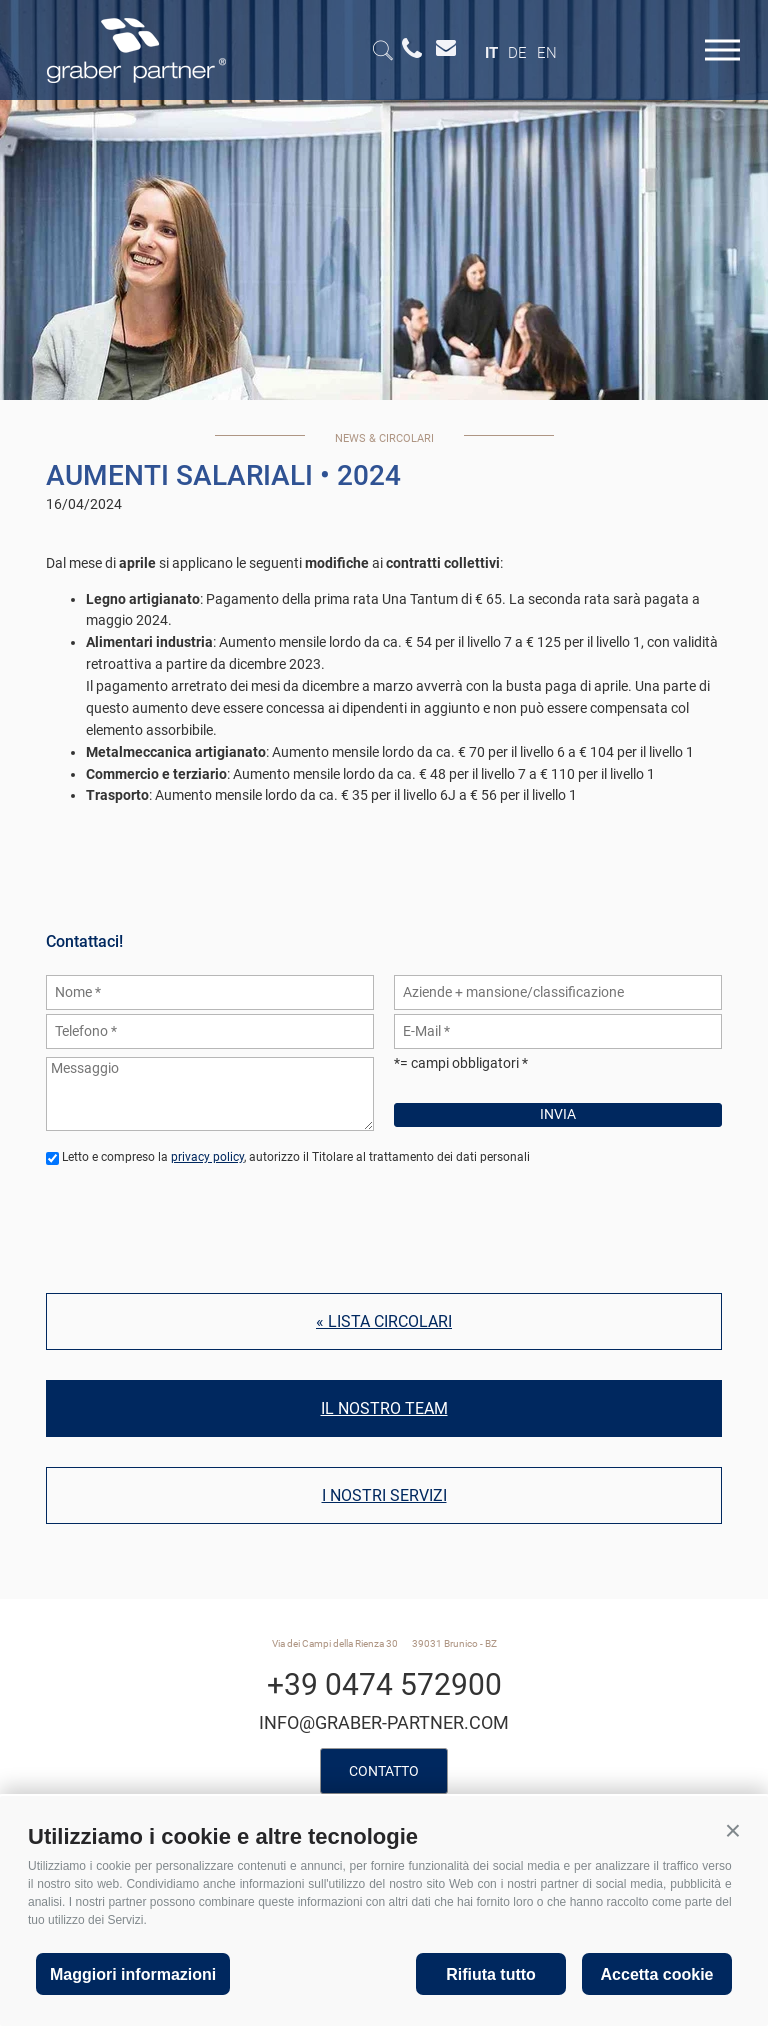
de (517, 53)
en (547, 53)
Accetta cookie (657, 1974)
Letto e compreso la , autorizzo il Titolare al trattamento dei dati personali (296, 1157)
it (491, 53)
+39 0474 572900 (384, 1684)
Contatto (384, 1771)
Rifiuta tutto (491, 1974)
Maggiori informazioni (133, 1974)
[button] (733, 1831)
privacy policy (207, 1157)
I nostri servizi (384, 1495)
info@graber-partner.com (384, 1722)
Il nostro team (384, 1408)
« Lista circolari (384, 1321)
